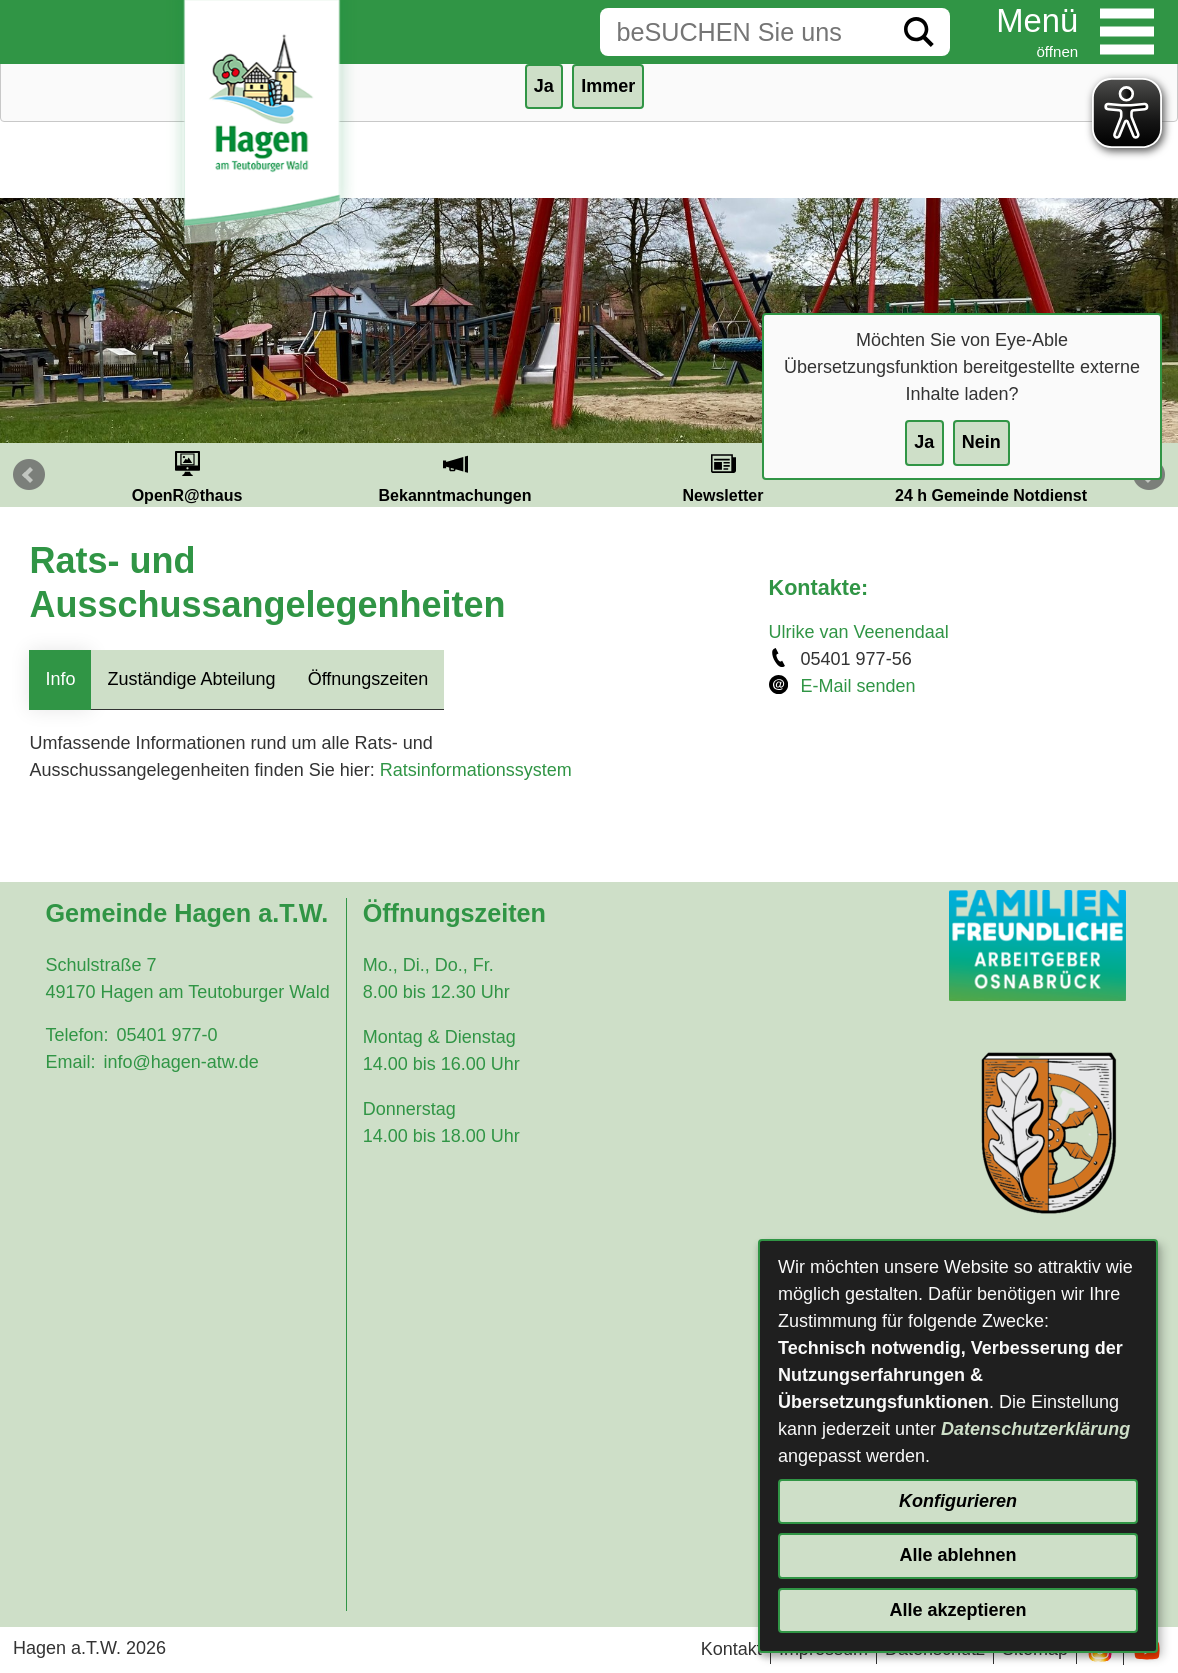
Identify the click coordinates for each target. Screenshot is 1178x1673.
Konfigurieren (958, 1501)
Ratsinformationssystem (476, 770)
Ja (924, 442)
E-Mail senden (858, 686)
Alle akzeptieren (957, 1610)
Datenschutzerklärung (1035, 1429)
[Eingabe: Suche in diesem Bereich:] (744, 32)
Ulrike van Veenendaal (859, 632)
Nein (981, 442)
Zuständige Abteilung (191, 679)
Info (60, 679)
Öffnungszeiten (368, 679)
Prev (29, 475)
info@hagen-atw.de (180, 1062)
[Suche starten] (919, 32)
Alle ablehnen (957, 1555)
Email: (70, 1062)
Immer (608, 86)
